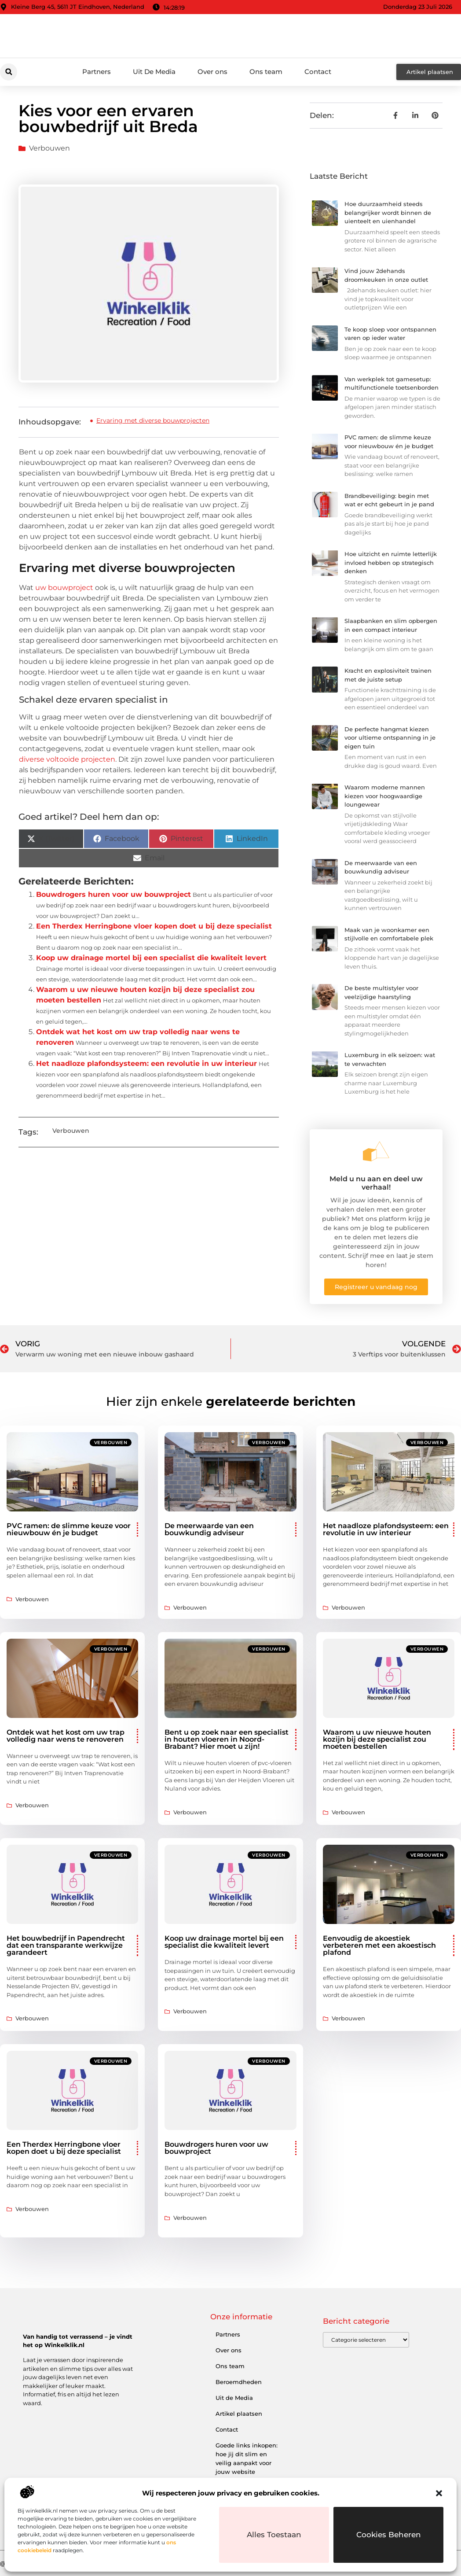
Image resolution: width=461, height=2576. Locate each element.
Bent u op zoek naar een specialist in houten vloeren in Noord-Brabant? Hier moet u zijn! (227, 1739)
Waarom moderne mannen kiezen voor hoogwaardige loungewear (384, 796)
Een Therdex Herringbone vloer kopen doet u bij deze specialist (154, 926)
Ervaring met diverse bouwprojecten (152, 420)
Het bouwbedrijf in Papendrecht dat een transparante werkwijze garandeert (66, 1945)
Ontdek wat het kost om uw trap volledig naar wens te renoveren (65, 1735)
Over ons (212, 71)
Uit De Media (154, 71)
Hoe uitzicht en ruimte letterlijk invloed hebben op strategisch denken (390, 562)
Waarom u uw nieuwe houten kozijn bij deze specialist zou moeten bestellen (377, 1739)
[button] (439, 2493)
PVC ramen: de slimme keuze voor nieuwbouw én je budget (69, 1529)
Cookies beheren (388, 2534)
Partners (96, 71)
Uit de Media (234, 2397)
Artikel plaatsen (239, 2413)
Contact (317, 71)
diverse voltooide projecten (67, 759)
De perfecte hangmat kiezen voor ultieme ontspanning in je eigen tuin (389, 738)
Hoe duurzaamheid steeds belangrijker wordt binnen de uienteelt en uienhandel (387, 212)
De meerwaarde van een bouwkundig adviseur (209, 1529)
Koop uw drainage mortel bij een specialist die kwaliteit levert (151, 958)
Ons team (265, 71)
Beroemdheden (239, 2381)
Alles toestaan (274, 2534)
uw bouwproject (64, 587)
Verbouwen (49, 148)
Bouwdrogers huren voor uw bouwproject (113, 894)
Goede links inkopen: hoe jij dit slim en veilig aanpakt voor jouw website (247, 2458)
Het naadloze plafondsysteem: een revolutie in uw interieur (146, 1063)
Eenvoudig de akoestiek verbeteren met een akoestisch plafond (379, 1945)
